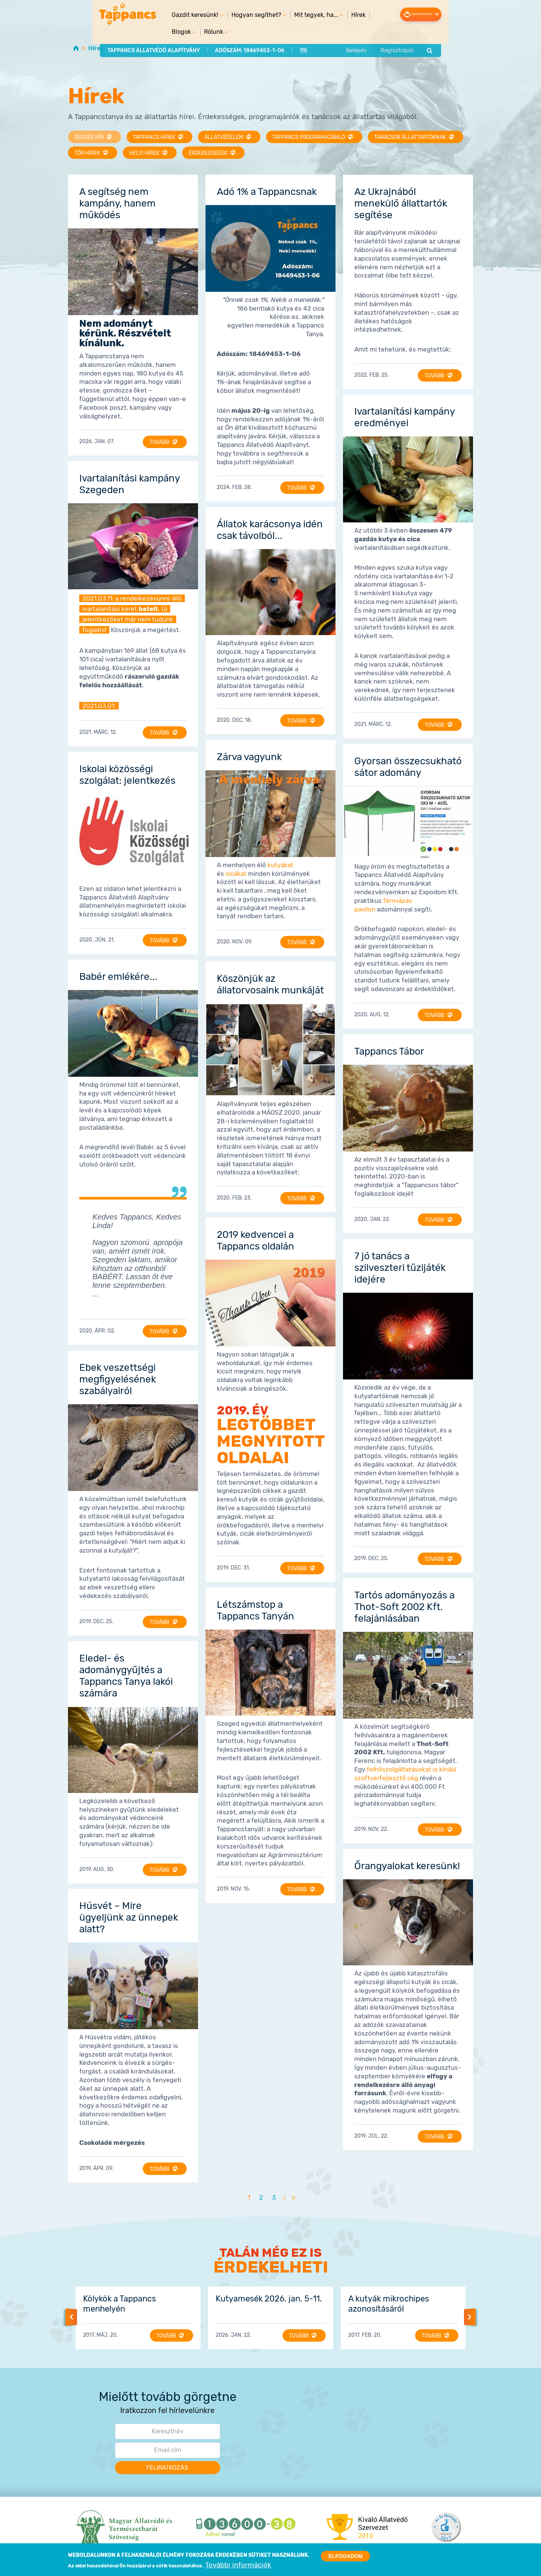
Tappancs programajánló (310, 137)
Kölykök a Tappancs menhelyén (119, 2303)
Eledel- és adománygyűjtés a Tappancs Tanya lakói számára (126, 1675)
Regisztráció (428, 35)
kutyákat (280, 864)
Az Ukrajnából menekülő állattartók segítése (400, 202)
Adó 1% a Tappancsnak (267, 191)
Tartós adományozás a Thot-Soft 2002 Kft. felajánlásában (404, 1606)
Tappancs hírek (155, 137)
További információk (238, 2566)
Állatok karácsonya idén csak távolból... (270, 529)
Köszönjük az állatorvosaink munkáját (270, 983)
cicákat (235, 873)
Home (76, 47)
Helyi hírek (145, 152)
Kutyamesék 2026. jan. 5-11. (269, 2298)
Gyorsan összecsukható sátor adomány (408, 766)
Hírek (327, 14)
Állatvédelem (225, 137)
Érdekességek (209, 152)
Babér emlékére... (118, 976)
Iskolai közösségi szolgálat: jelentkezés (127, 774)
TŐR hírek (88, 152)
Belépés (388, 35)
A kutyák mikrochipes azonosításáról (388, 2303)
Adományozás (446, 14)
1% (270, 35)
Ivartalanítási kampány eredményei (404, 416)
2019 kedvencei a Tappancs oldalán (255, 1239)
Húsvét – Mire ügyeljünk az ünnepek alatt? (128, 1916)
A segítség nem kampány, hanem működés (117, 202)
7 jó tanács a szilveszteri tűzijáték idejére (400, 1267)
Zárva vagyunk (249, 756)
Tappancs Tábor (389, 1050)
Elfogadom (345, 2557)
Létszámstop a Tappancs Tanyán (255, 1609)
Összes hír (90, 137)
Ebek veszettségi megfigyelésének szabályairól (117, 1378)
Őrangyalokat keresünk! (407, 1865)
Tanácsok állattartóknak (411, 137)
